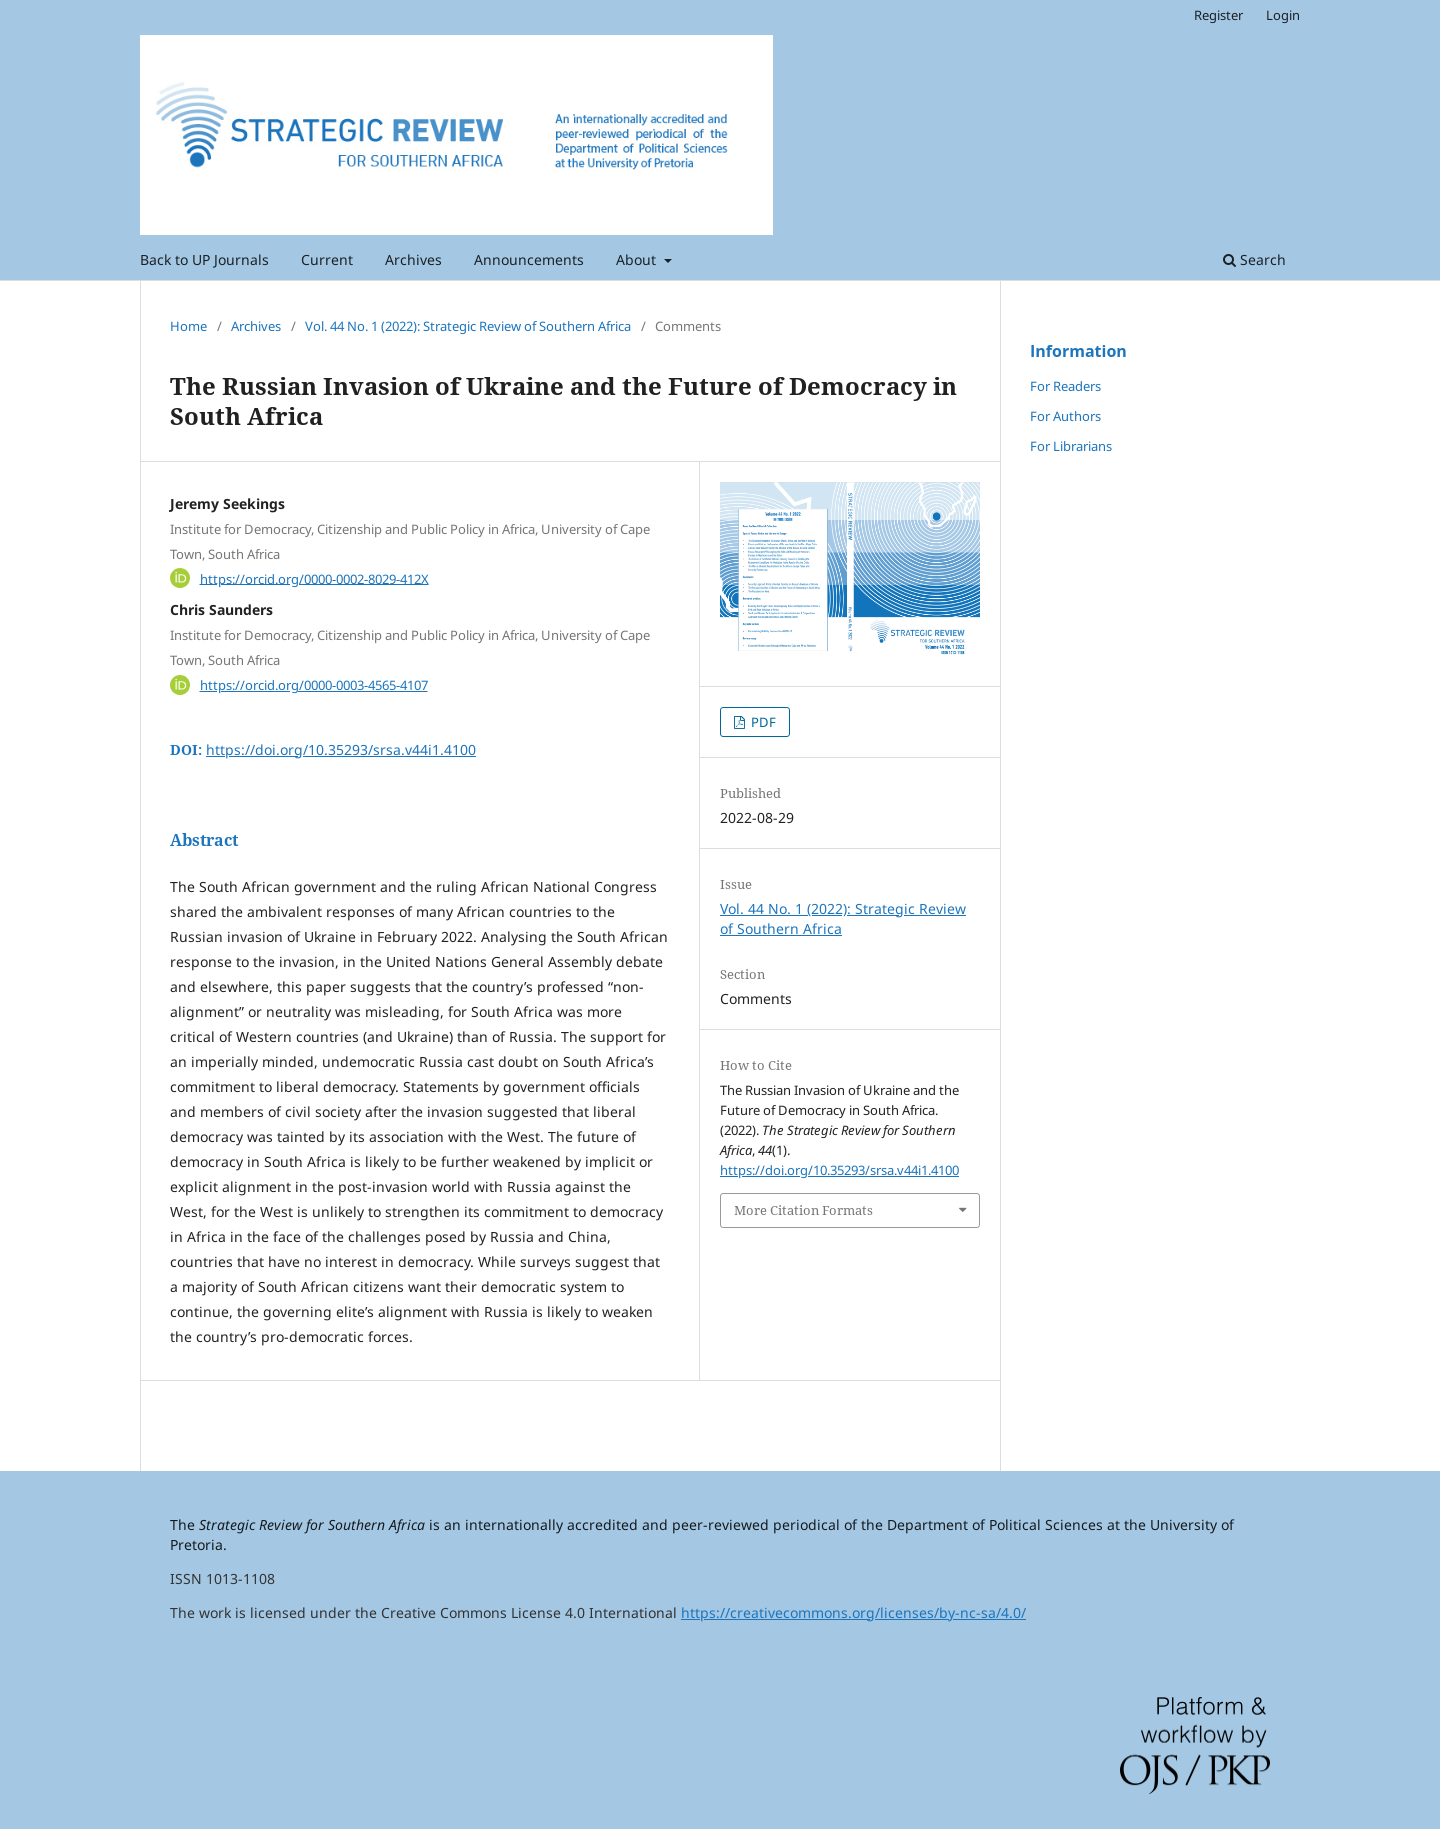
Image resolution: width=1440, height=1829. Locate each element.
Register (1218, 15)
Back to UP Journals (204, 259)
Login (1283, 15)
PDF (762, 722)
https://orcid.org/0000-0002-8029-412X (314, 578)
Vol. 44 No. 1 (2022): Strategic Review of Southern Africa (468, 326)
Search (1254, 259)
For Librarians (1071, 446)
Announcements (529, 259)
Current (327, 259)
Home (188, 326)
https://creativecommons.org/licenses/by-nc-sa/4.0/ (853, 1612)
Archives (413, 259)
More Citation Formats (803, 1210)
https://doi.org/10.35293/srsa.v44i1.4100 (341, 749)
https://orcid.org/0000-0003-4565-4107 (314, 685)
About (638, 259)
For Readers (1065, 386)
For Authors (1065, 416)
